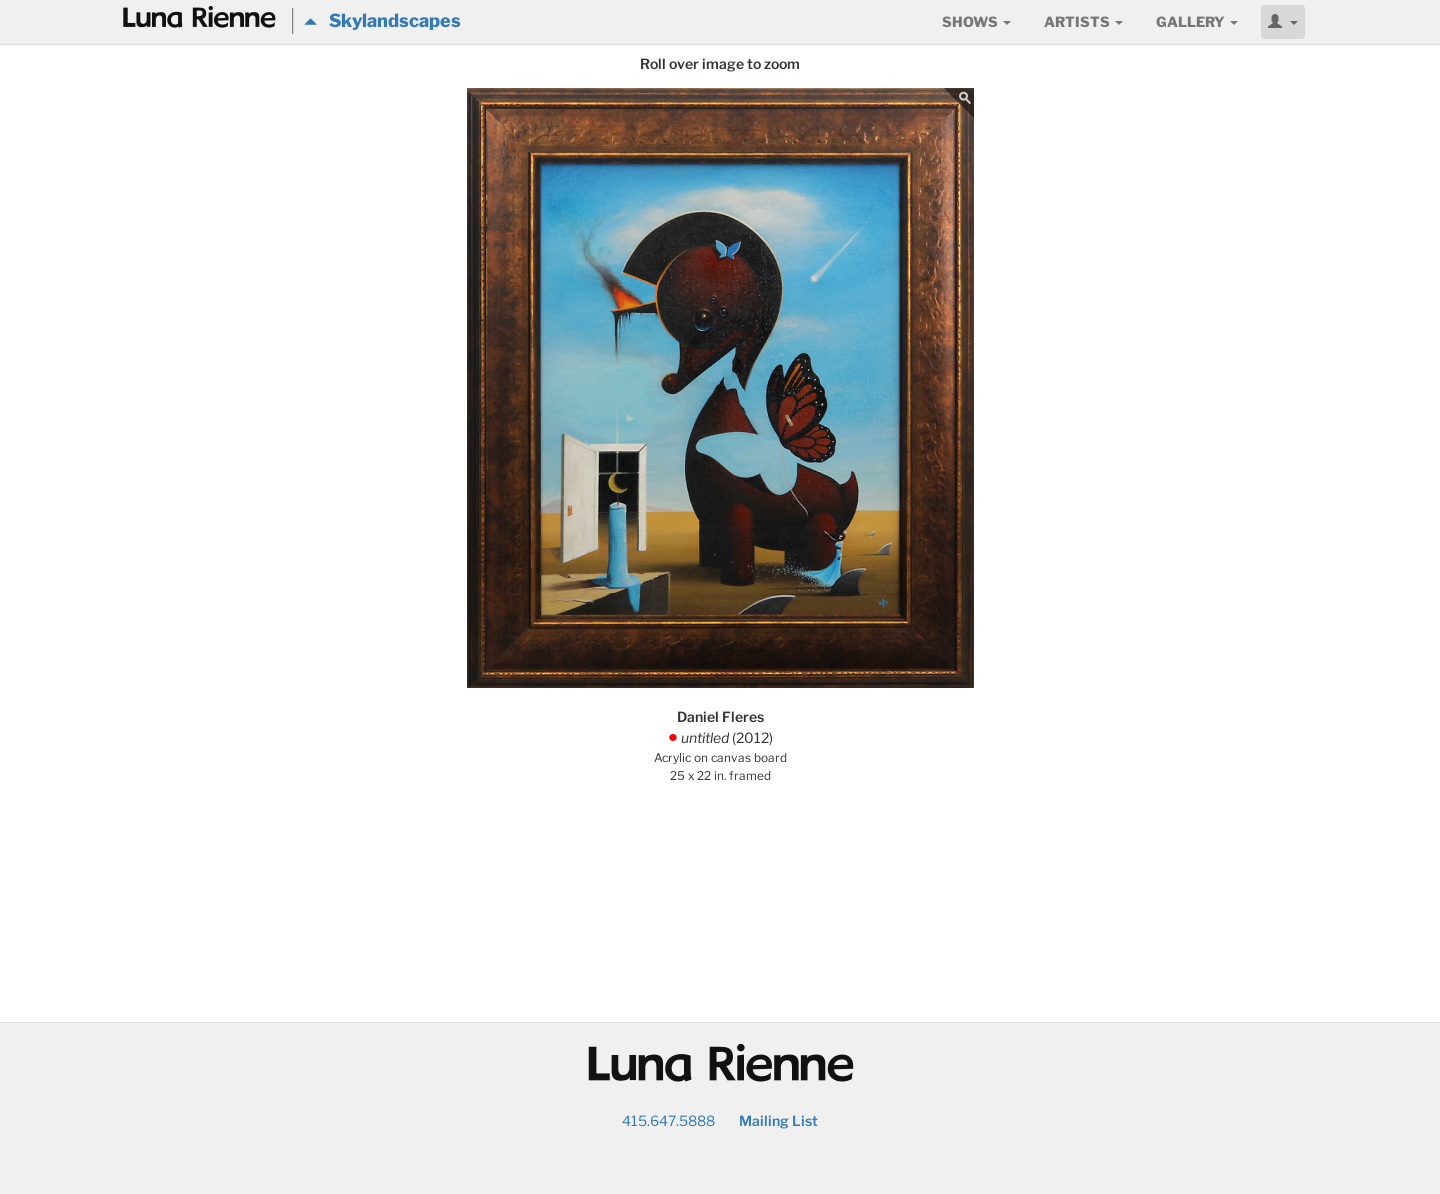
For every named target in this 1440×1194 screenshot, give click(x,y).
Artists (1083, 21)
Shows (976, 21)
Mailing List (778, 1120)
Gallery (1197, 21)
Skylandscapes (382, 20)
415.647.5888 (668, 1120)
